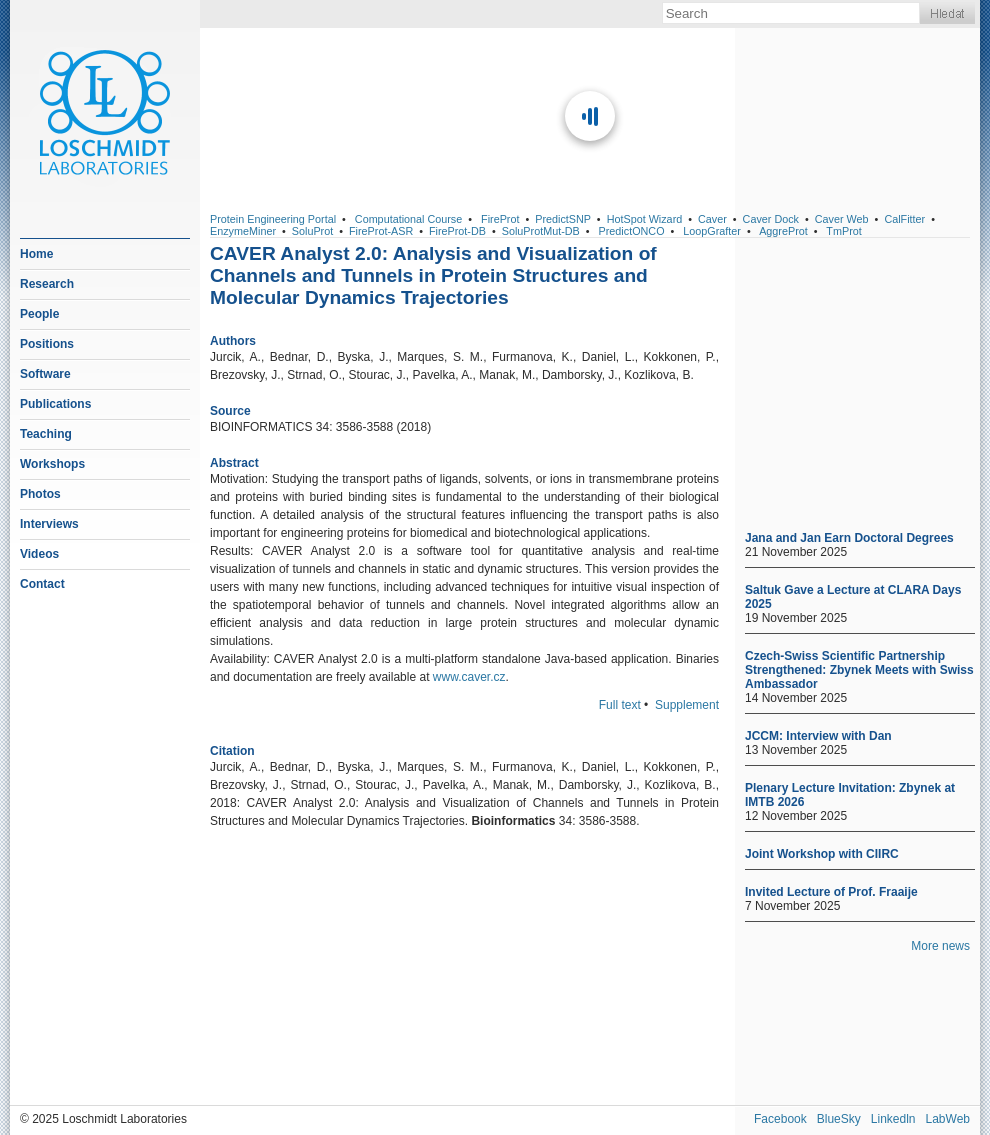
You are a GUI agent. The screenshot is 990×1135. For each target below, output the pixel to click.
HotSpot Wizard (645, 219)
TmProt (843, 231)
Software (45, 374)
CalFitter (904, 219)
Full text (620, 705)
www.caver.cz (469, 677)
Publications (55, 404)
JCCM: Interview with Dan (818, 736)
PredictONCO (632, 231)
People (39, 314)
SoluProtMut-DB (541, 231)
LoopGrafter (712, 231)
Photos (40, 494)
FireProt (500, 219)
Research (47, 284)
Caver (712, 219)
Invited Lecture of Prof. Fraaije (831, 892)
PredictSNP (563, 219)
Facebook (780, 1119)
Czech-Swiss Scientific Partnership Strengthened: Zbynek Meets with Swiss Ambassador (859, 670)
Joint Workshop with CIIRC (822, 854)
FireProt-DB (457, 231)
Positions (47, 344)
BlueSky (839, 1119)
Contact (42, 584)
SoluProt (312, 231)
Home (36, 254)
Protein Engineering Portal (273, 219)
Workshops (52, 464)
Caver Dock (771, 219)
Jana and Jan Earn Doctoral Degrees (849, 538)
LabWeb (948, 1119)
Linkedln (893, 1119)
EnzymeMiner (243, 231)
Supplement (687, 705)
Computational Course (408, 219)
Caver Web (842, 219)
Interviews (49, 524)
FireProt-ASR (381, 231)
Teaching (46, 434)
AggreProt (783, 231)
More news (940, 946)
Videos (39, 554)
